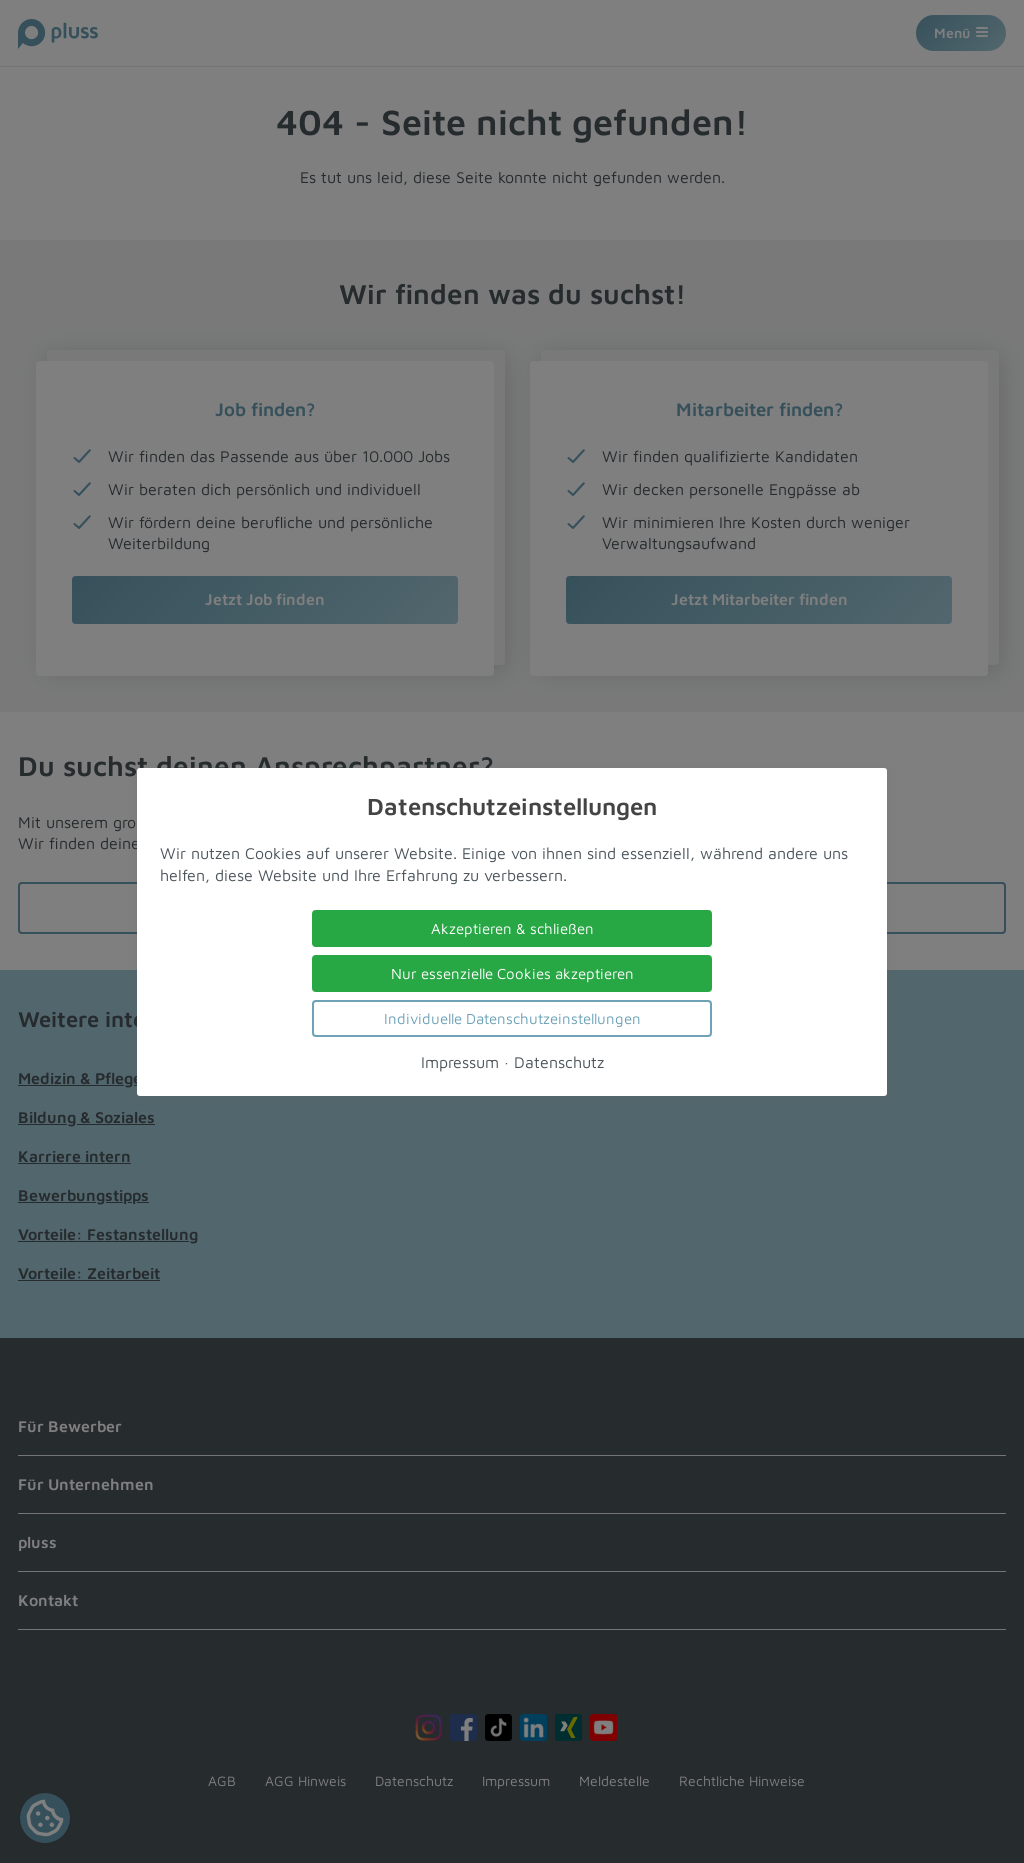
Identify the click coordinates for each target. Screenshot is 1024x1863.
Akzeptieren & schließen (512, 927)
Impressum (460, 1061)
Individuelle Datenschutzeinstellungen (512, 1017)
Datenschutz (559, 1061)
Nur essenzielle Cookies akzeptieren (512, 972)
